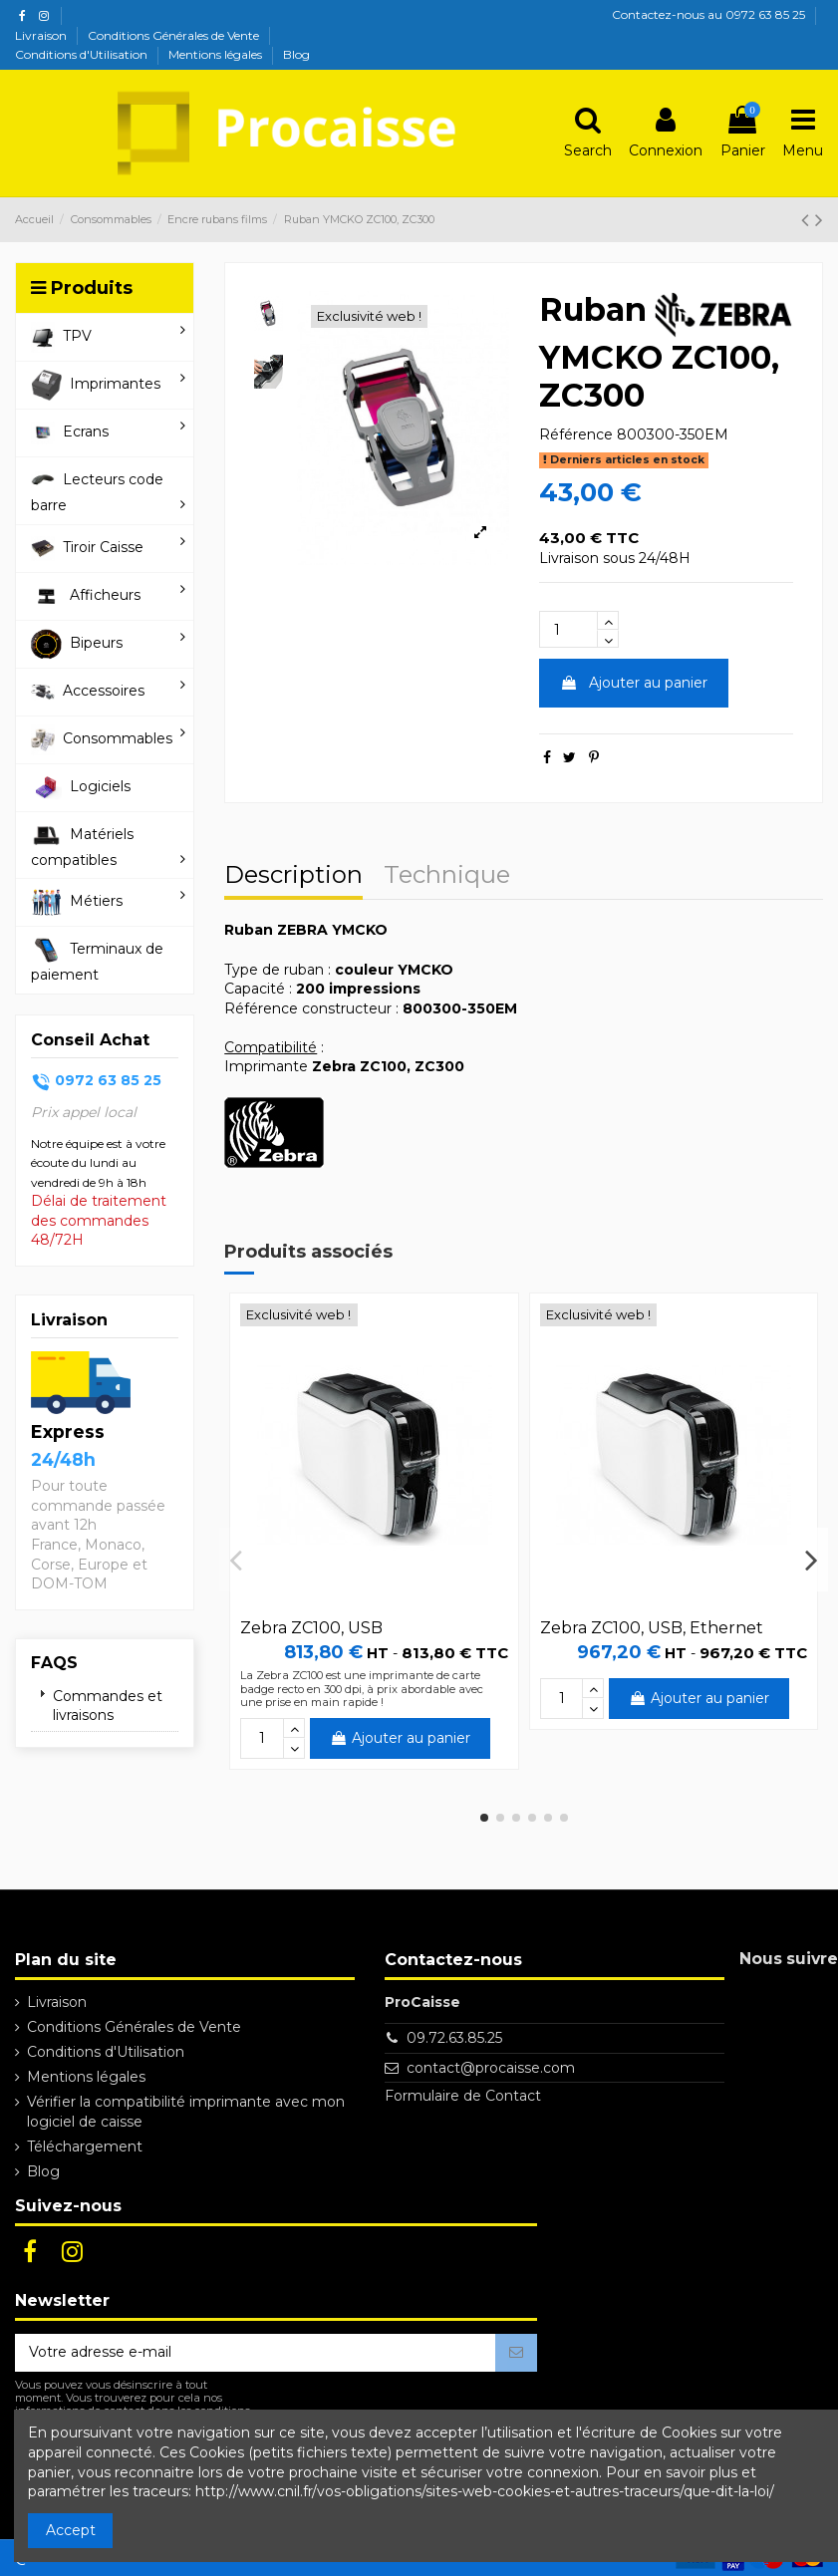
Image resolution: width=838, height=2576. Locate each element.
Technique (447, 877)
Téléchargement (84, 2146)
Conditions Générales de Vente (175, 35)
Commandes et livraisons (107, 1706)
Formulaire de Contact (463, 2096)
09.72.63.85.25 (454, 2038)
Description (293, 877)
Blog (296, 54)
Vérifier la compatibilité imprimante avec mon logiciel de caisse (186, 2112)
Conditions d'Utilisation (82, 54)
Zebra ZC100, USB (311, 1627)
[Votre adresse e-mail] (255, 2353)
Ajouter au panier (633, 683)
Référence (576, 434)
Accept (71, 2530)
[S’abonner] (516, 2353)
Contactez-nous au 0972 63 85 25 (708, 14)
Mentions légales (216, 54)
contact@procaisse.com (491, 2068)
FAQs (54, 1662)
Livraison (42, 35)
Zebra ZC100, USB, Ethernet (651, 1627)
